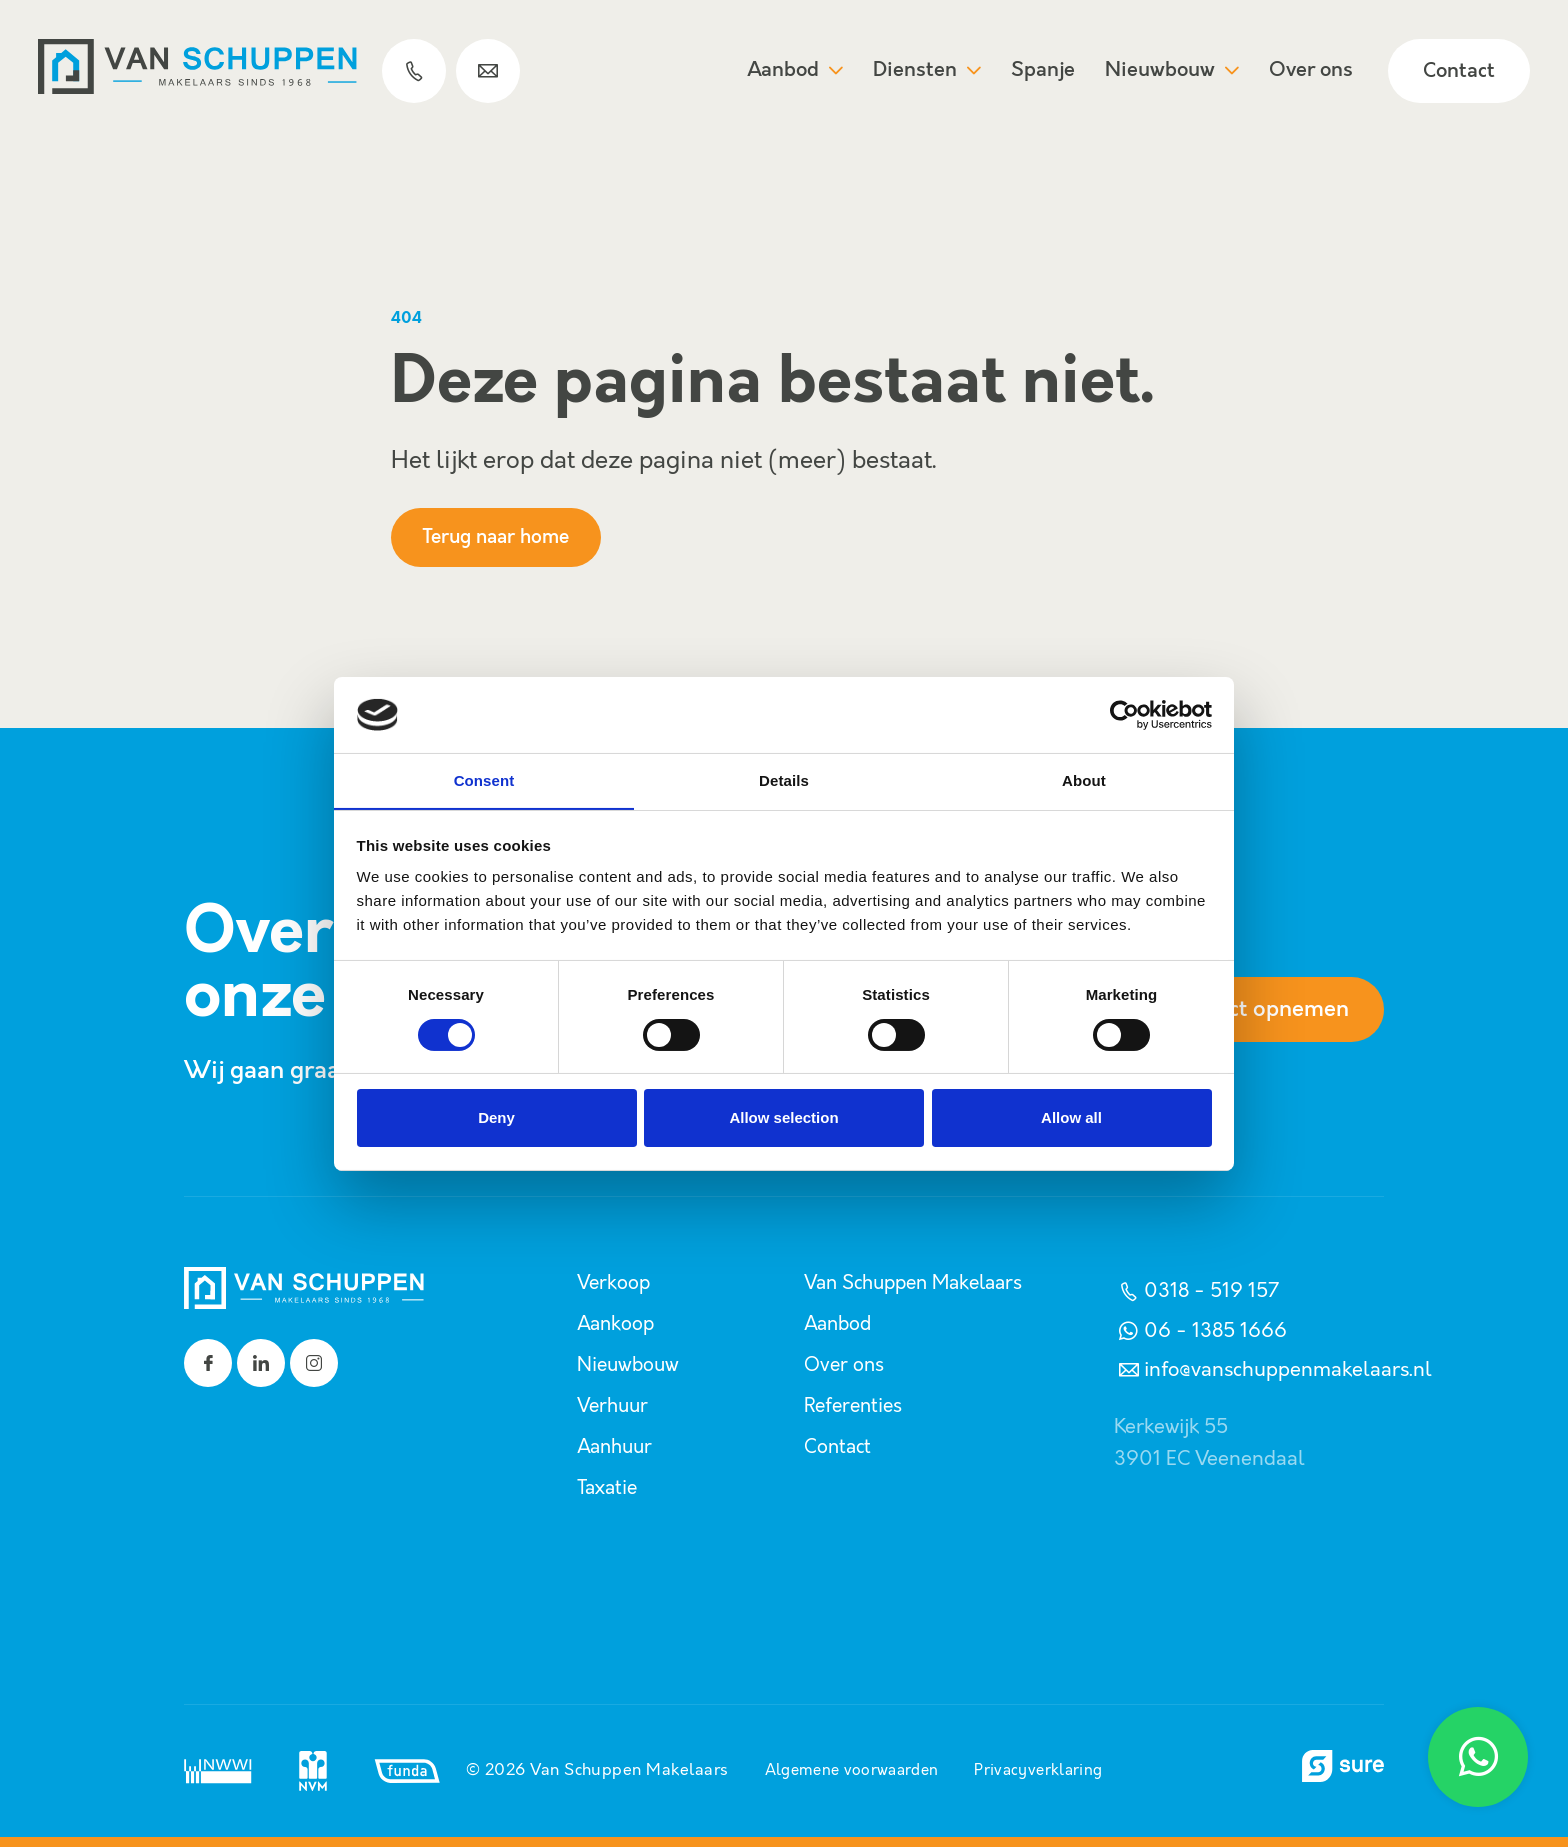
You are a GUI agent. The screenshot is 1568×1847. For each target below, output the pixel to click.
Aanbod (793, 71)
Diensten (925, 71)
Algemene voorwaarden (848, 1770)
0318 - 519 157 (1196, 1291)
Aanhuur (617, 1447)
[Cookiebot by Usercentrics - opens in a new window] (1124, 714)
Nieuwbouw (1170, 71)
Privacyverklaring (1044, 1770)
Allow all (1071, 1118)
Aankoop (617, 1324)
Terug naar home (504, 537)
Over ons (1309, 71)
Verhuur (614, 1406)
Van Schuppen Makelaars (921, 1283)
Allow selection (783, 1118)
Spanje (1041, 71)
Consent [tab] (484, 780)
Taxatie (609, 1488)
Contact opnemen (1246, 1010)
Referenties (856, 1406)
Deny (496, 1118)
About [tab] (1084, 780)
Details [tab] (784, 780)
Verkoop (614, 1283)
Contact (1457, 72)
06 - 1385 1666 (1200, 1331)
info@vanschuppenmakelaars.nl (1273, 1370)
